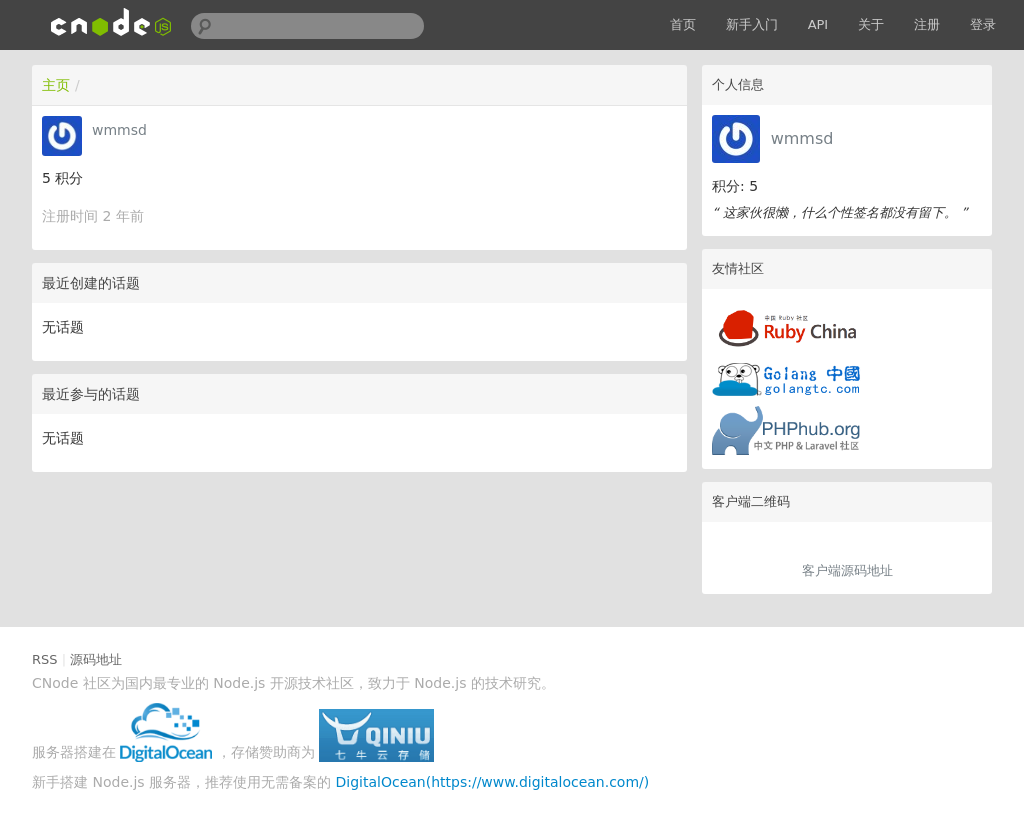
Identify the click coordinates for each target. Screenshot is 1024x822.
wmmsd (802, 138)
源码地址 (96, 659)
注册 (927, 24)
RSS (45, 659)
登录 (983, 24)
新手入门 (752, 24)
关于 (871, 24)
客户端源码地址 (847, 570)
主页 (56, 85)
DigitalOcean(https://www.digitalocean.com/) (493, 782)
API (818, 24)
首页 (683, 24)
